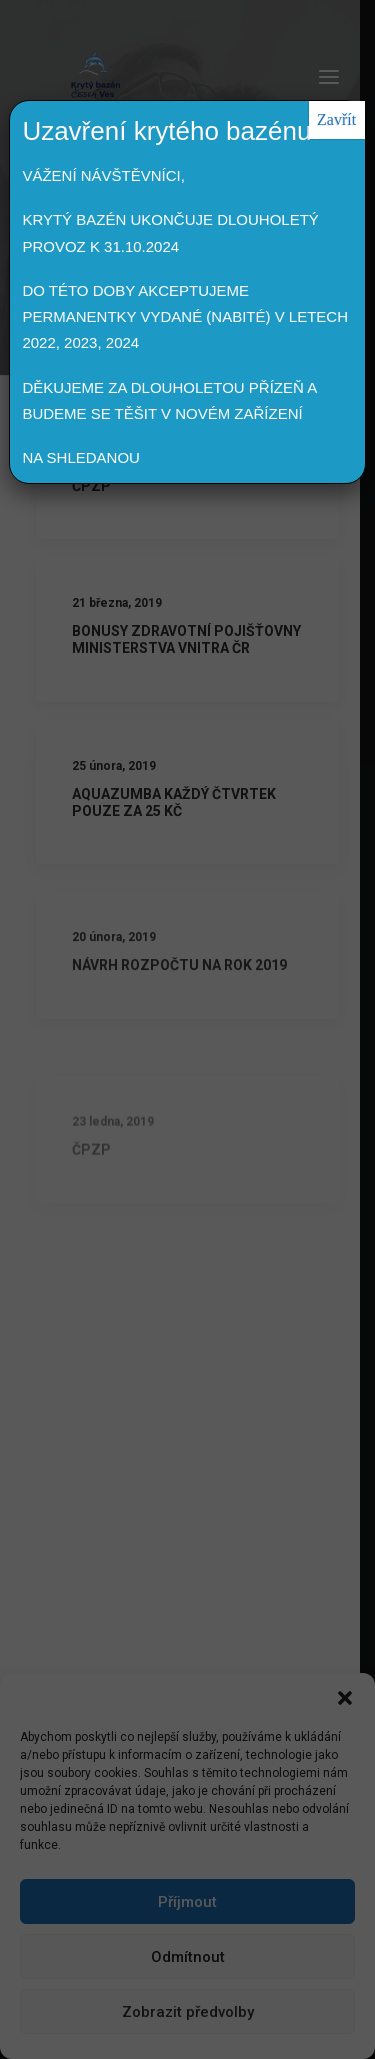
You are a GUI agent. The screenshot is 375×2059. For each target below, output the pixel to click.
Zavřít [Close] (336, 119)
